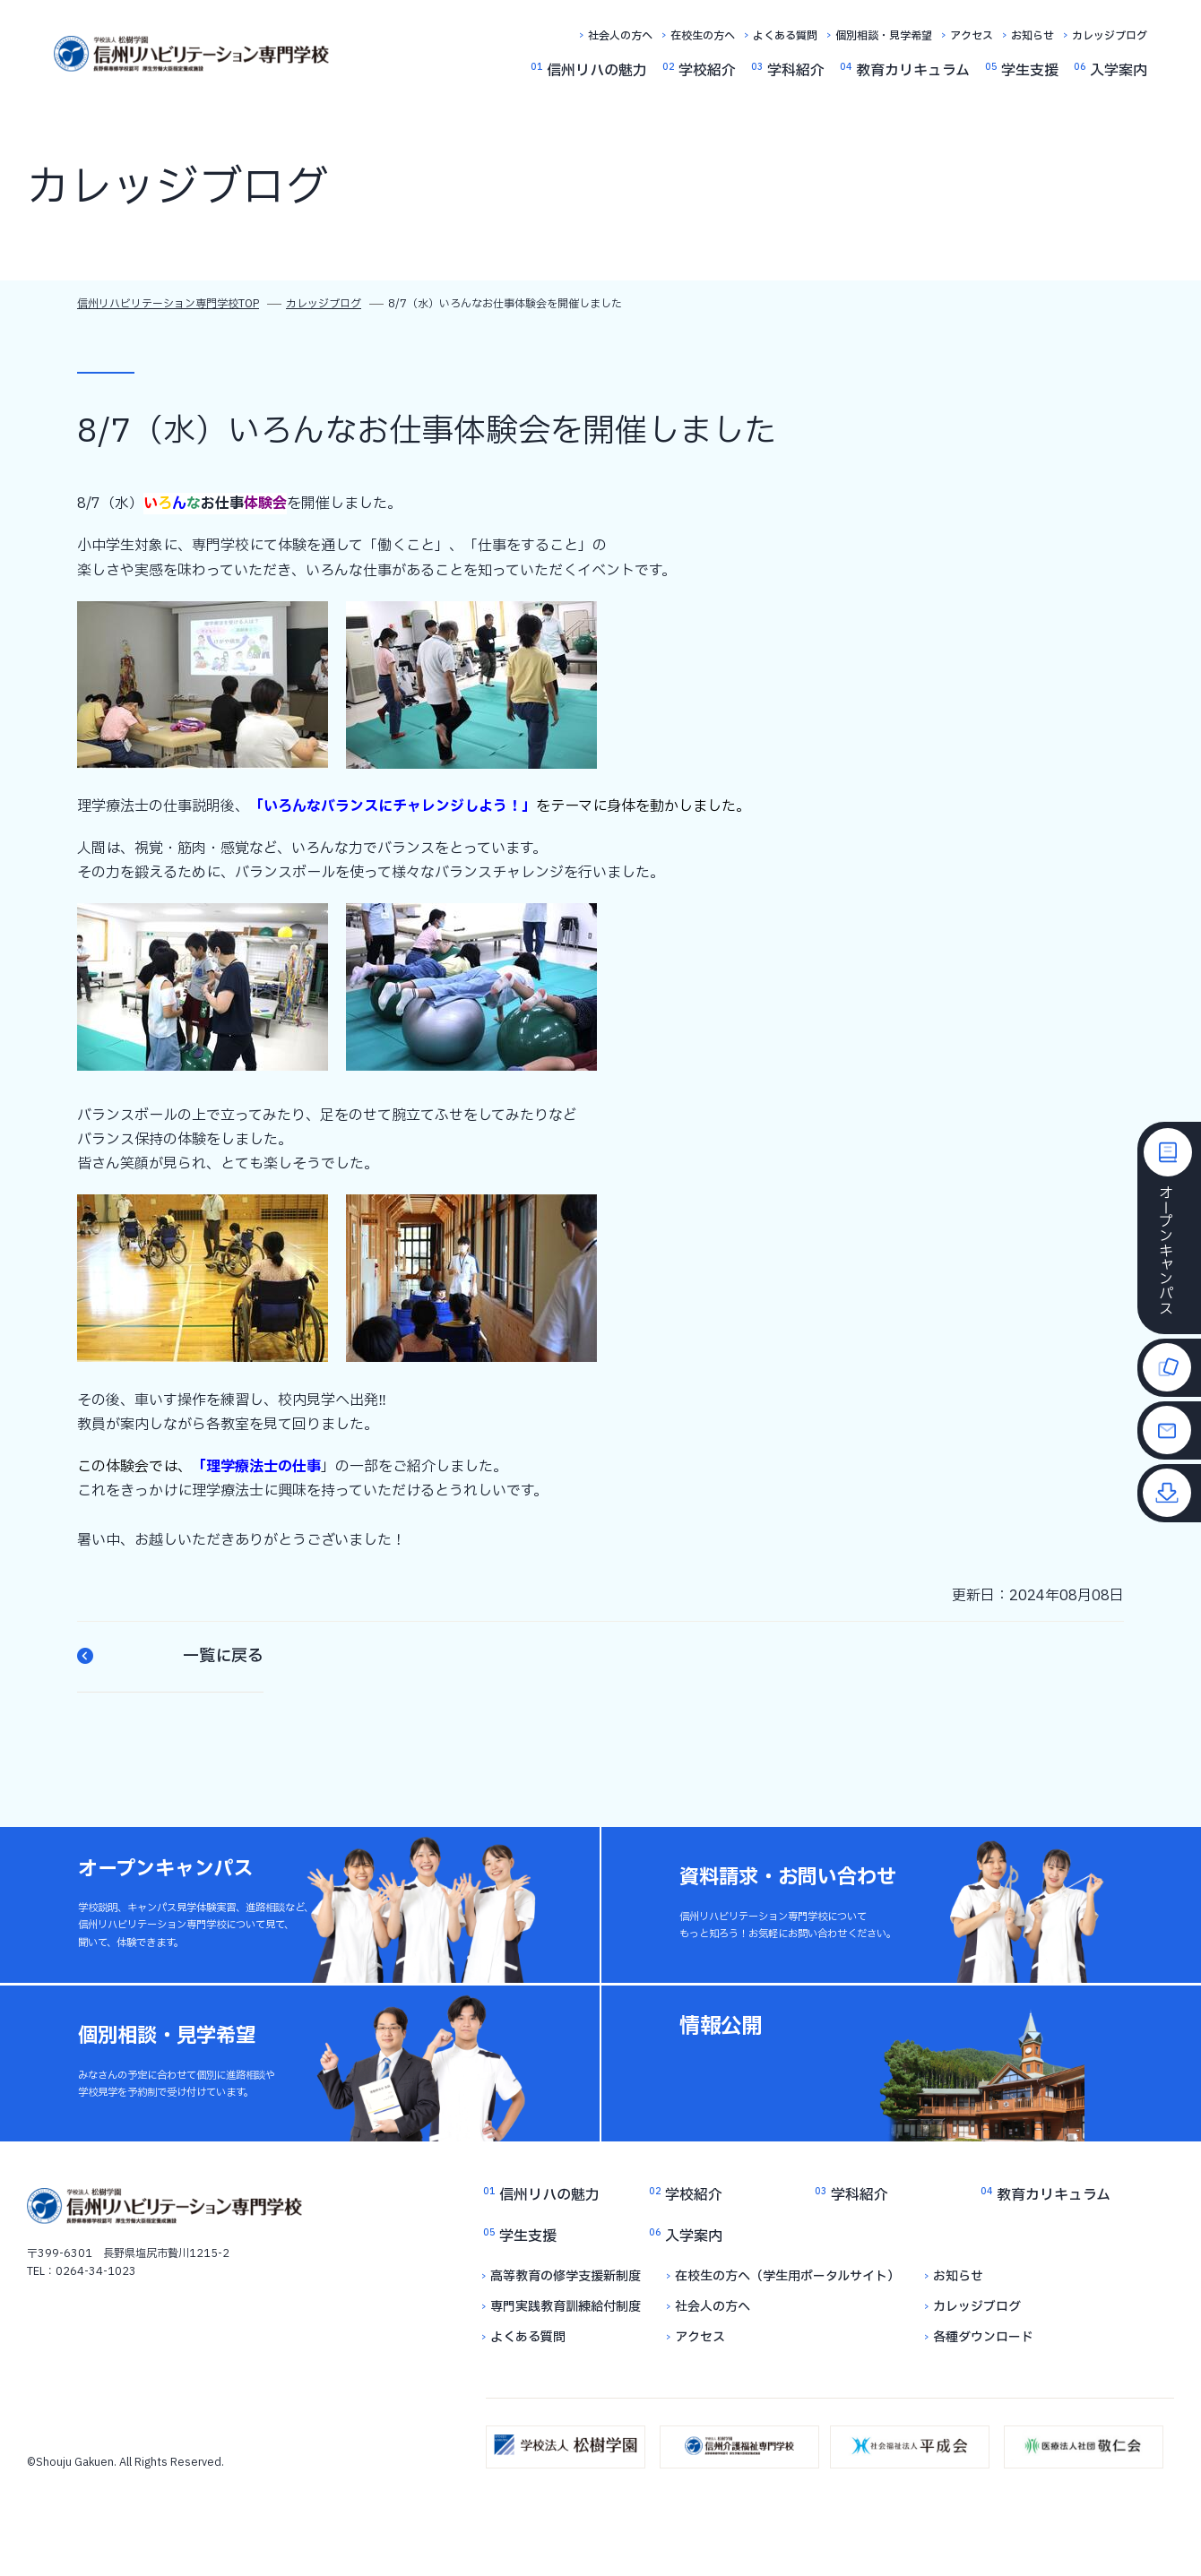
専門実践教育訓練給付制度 (565, 2306)
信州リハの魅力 (597, 71)
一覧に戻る (170, 1657)
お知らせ (1032, 36)
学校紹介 (707, 71)
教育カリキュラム (913, 71)
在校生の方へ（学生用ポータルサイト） (787, 2276)
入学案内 (1118, 71)
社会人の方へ (620, 36)
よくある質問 (785, 36)
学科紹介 (796, 71)
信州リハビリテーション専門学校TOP (168, 303)
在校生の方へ (702, 36)
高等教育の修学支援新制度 (565, 2276)
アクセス (971, 36)
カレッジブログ (1109, 36)
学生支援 (1029, 71)
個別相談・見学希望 (883, 36)
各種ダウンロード (983, 2337)
